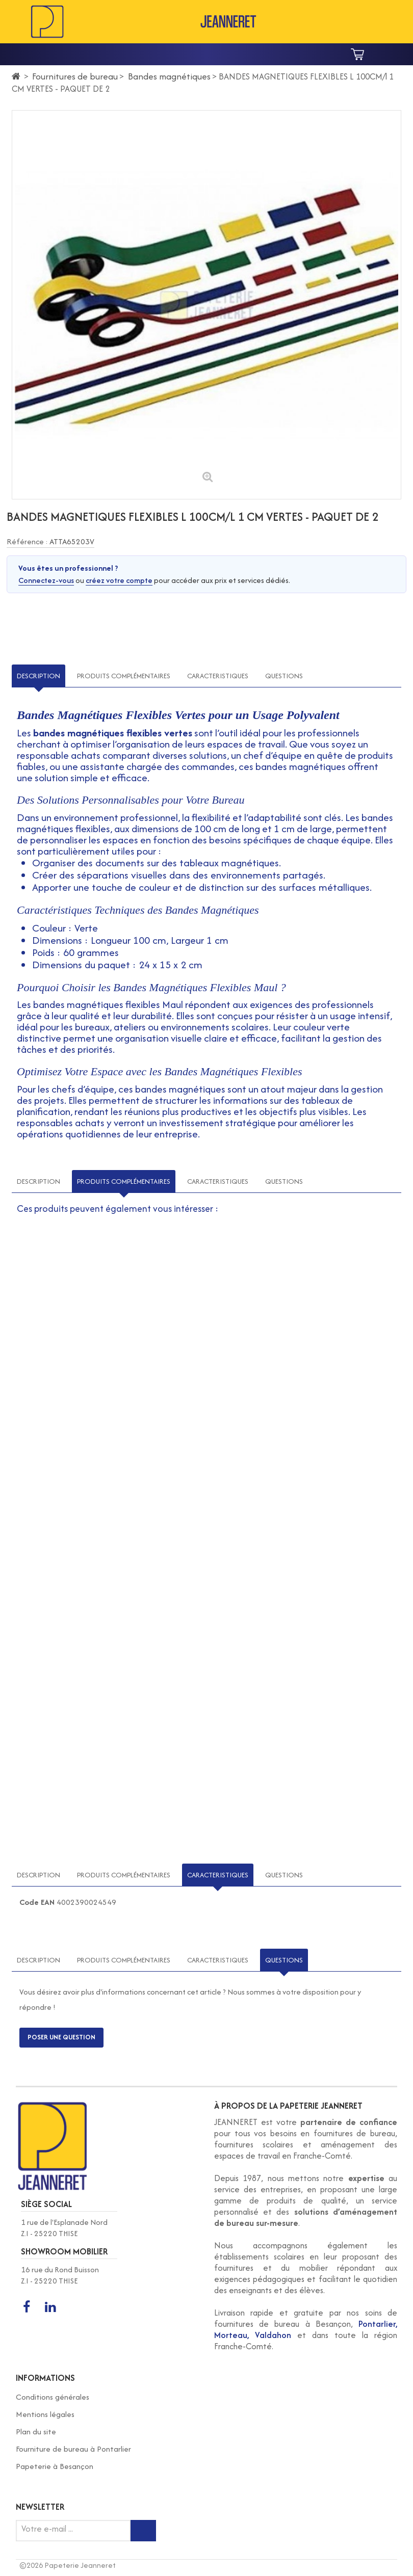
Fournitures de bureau (75, 76)
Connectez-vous (46, 580)
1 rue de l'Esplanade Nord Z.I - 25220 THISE (64, 2228)
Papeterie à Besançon (54, 2466)
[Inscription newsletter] (143, 2530)
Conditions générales (52, 2397)
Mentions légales (45, 2414)
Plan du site (36, 2431)
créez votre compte (119, 580)
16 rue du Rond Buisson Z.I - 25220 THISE (60, 2275)
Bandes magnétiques (169, 76)
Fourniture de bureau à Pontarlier (73, 2449)
